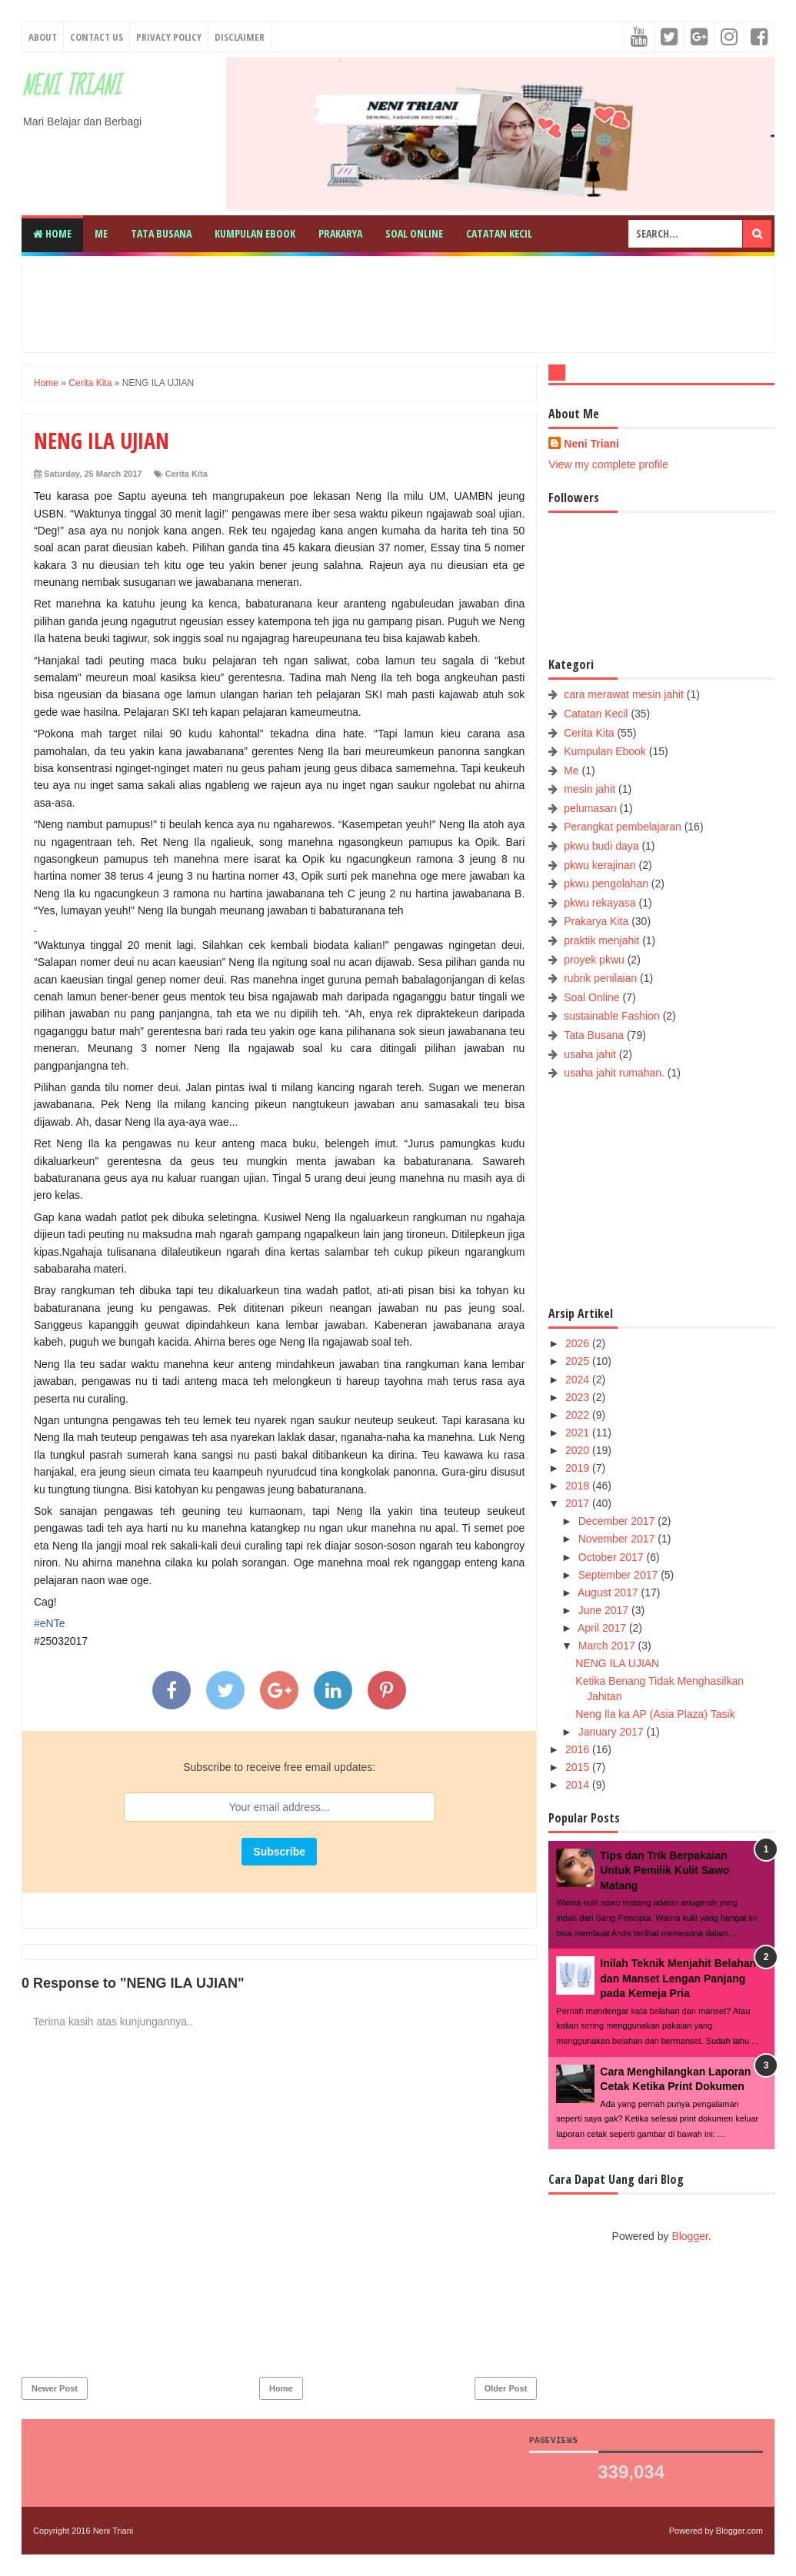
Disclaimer (240, 37)
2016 (578, 1749)
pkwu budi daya (601, 846)
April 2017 (603, 1628)
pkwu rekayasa (599, 903)
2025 (578, 1361)
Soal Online (414, 233)
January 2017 (612, 1732)
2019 (578, 1468)
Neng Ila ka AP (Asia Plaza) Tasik (654, 1714)
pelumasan (590, 808)
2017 (578, 1503)
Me (101, 233)
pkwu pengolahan (606, 883)
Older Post (506, 2388)
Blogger (689, 2236)
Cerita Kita (186, 473)
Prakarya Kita (596, 921)
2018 (578, 1485)
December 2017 (618, 1521)
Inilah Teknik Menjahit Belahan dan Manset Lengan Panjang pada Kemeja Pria (678, 1978)
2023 (578, 1397)
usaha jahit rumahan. (614, 1073)
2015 (578, 1767)
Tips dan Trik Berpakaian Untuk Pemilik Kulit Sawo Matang (664, 1870)
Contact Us (96, 37)
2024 (578, 1379)
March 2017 (608, 1645)
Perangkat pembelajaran (622, 826)
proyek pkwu (594, 960)
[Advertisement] (406, 302)
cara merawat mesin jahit (624, 694)
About (42, 37)
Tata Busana (161, 233)
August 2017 (609, 1592)
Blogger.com (739, 2530)
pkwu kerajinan (599, 865)
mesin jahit (589, 789)
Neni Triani (71, 86)
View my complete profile (608, 464)
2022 (578, 1415)
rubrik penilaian (600, 978)
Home (52, 233)
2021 (578, 1432)
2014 (578, 1785)
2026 (578, 1343)
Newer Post (55, 2388)
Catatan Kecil (499, 233)
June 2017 (604, 1610)
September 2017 (619, 1575)
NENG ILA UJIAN (617, 1663)
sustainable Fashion (612, 1016)
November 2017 (618, 1539)
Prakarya (340, 233)
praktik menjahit (601, 940)
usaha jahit (590, 1054)
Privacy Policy (168, 37)
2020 (578, 1450)
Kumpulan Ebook (255, 233)
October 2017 (612, 1557)
